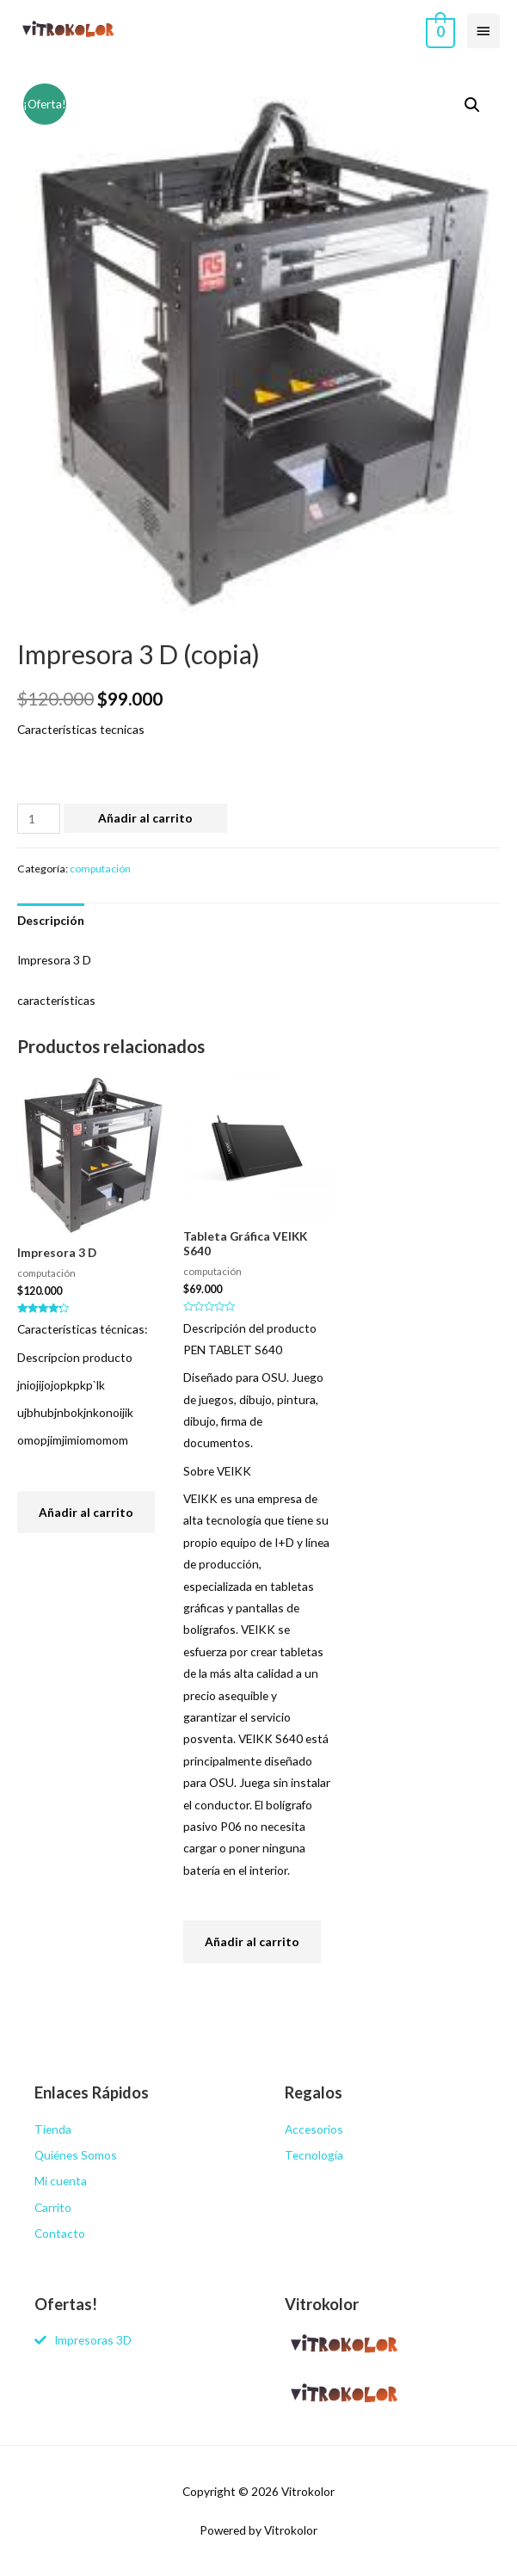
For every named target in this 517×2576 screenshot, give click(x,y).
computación (100, 868)
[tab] (50, 920)
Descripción (50, 920)
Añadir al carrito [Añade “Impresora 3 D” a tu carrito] (86, 1512)
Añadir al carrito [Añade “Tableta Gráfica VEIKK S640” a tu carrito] (252, 1941)
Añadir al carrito (145, 817)
